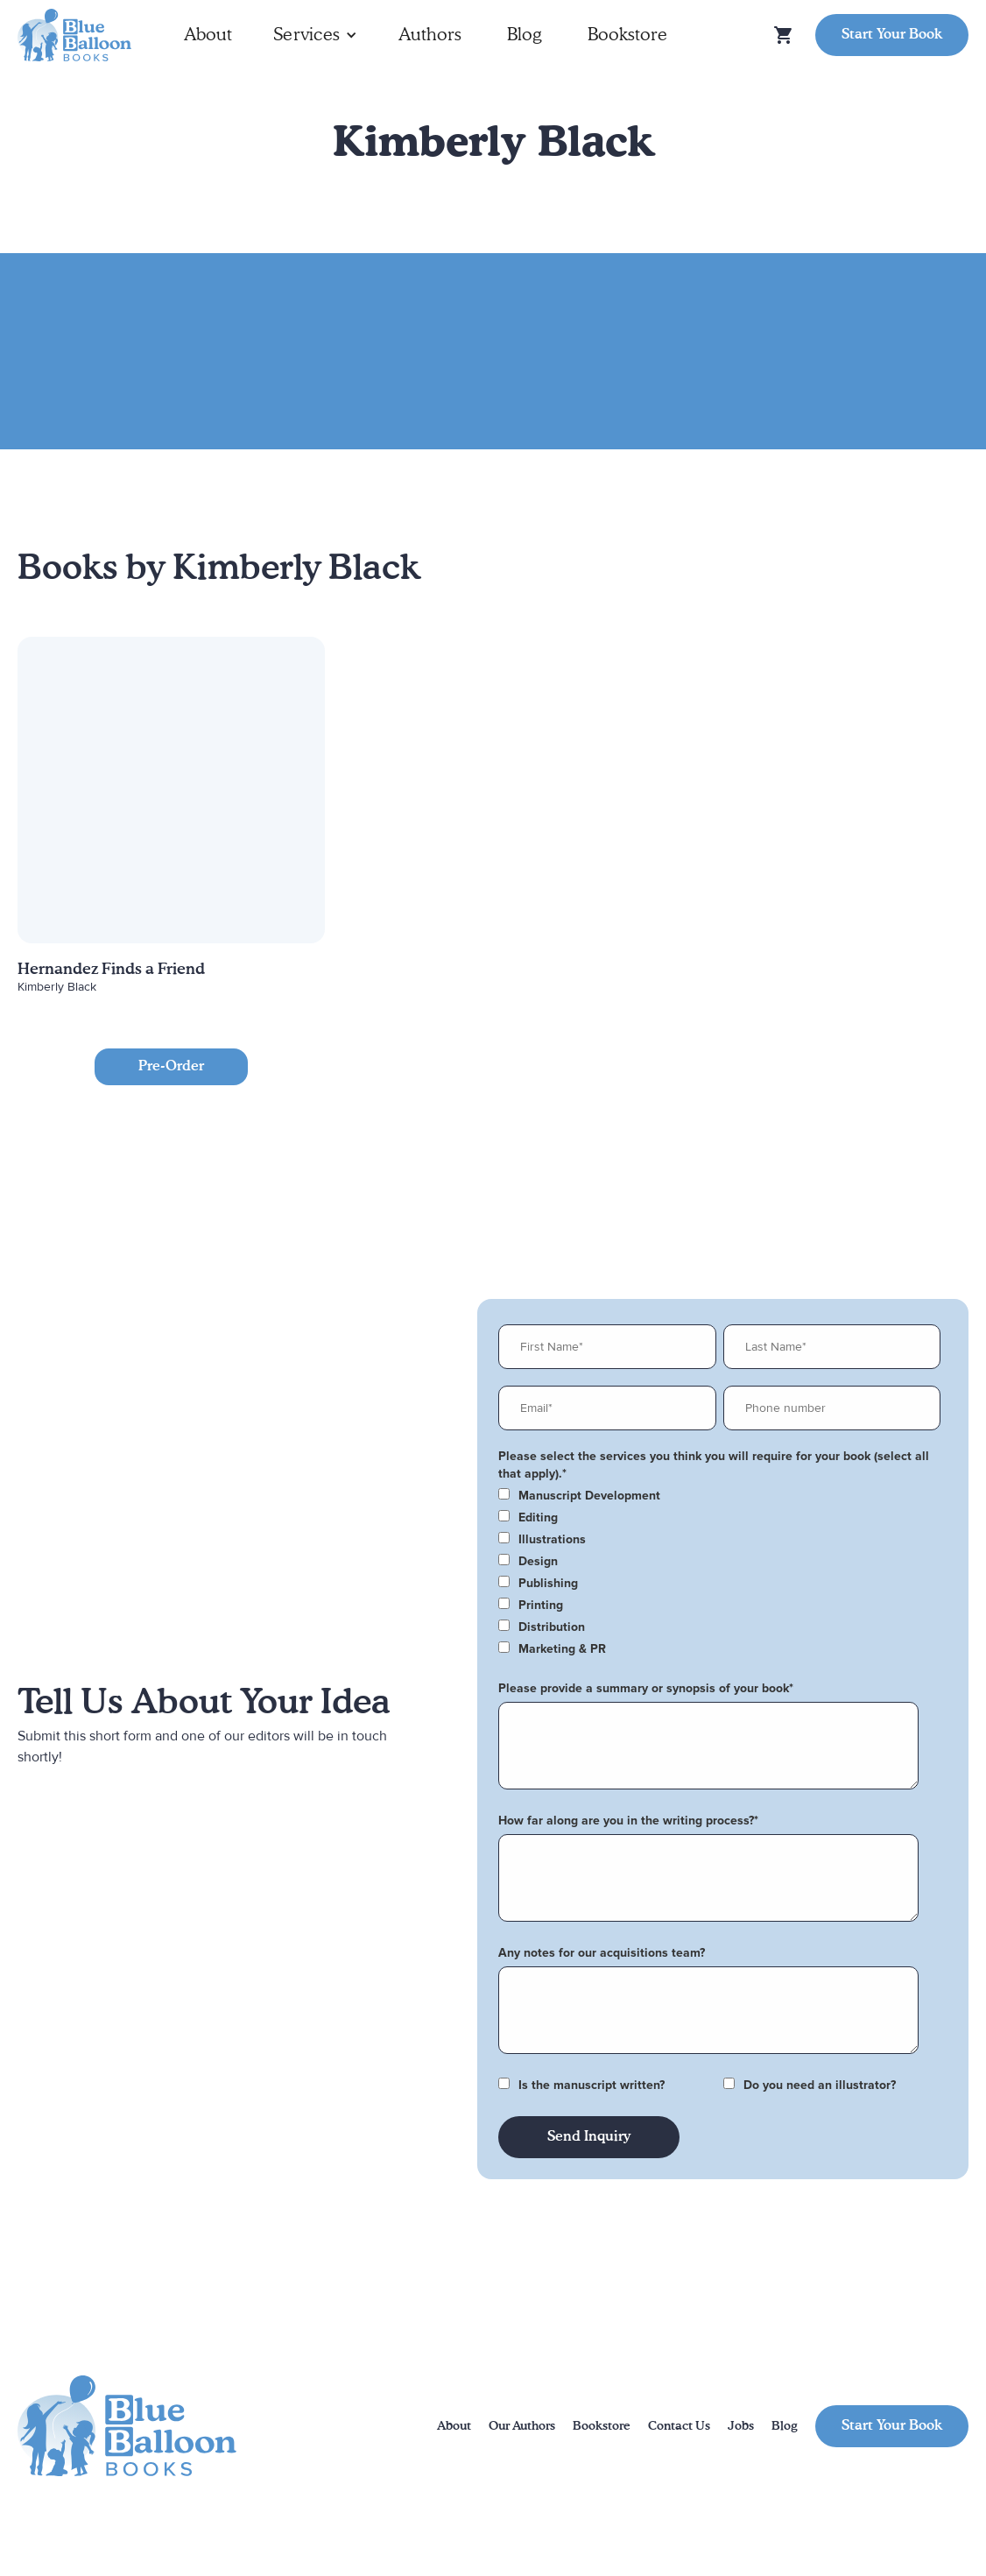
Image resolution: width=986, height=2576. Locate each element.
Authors (429, 35)
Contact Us (679, 2426)
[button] (315, 35)
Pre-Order (171, 1067)
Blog (524, 35)
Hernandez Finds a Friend (111, 969)
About (208, 35)
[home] (74, 35)
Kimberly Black (57, 986)
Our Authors (522, 2426)
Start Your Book (892, 35)
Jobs (741, 2426)
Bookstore (627, 35)
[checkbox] (719, 1496)
